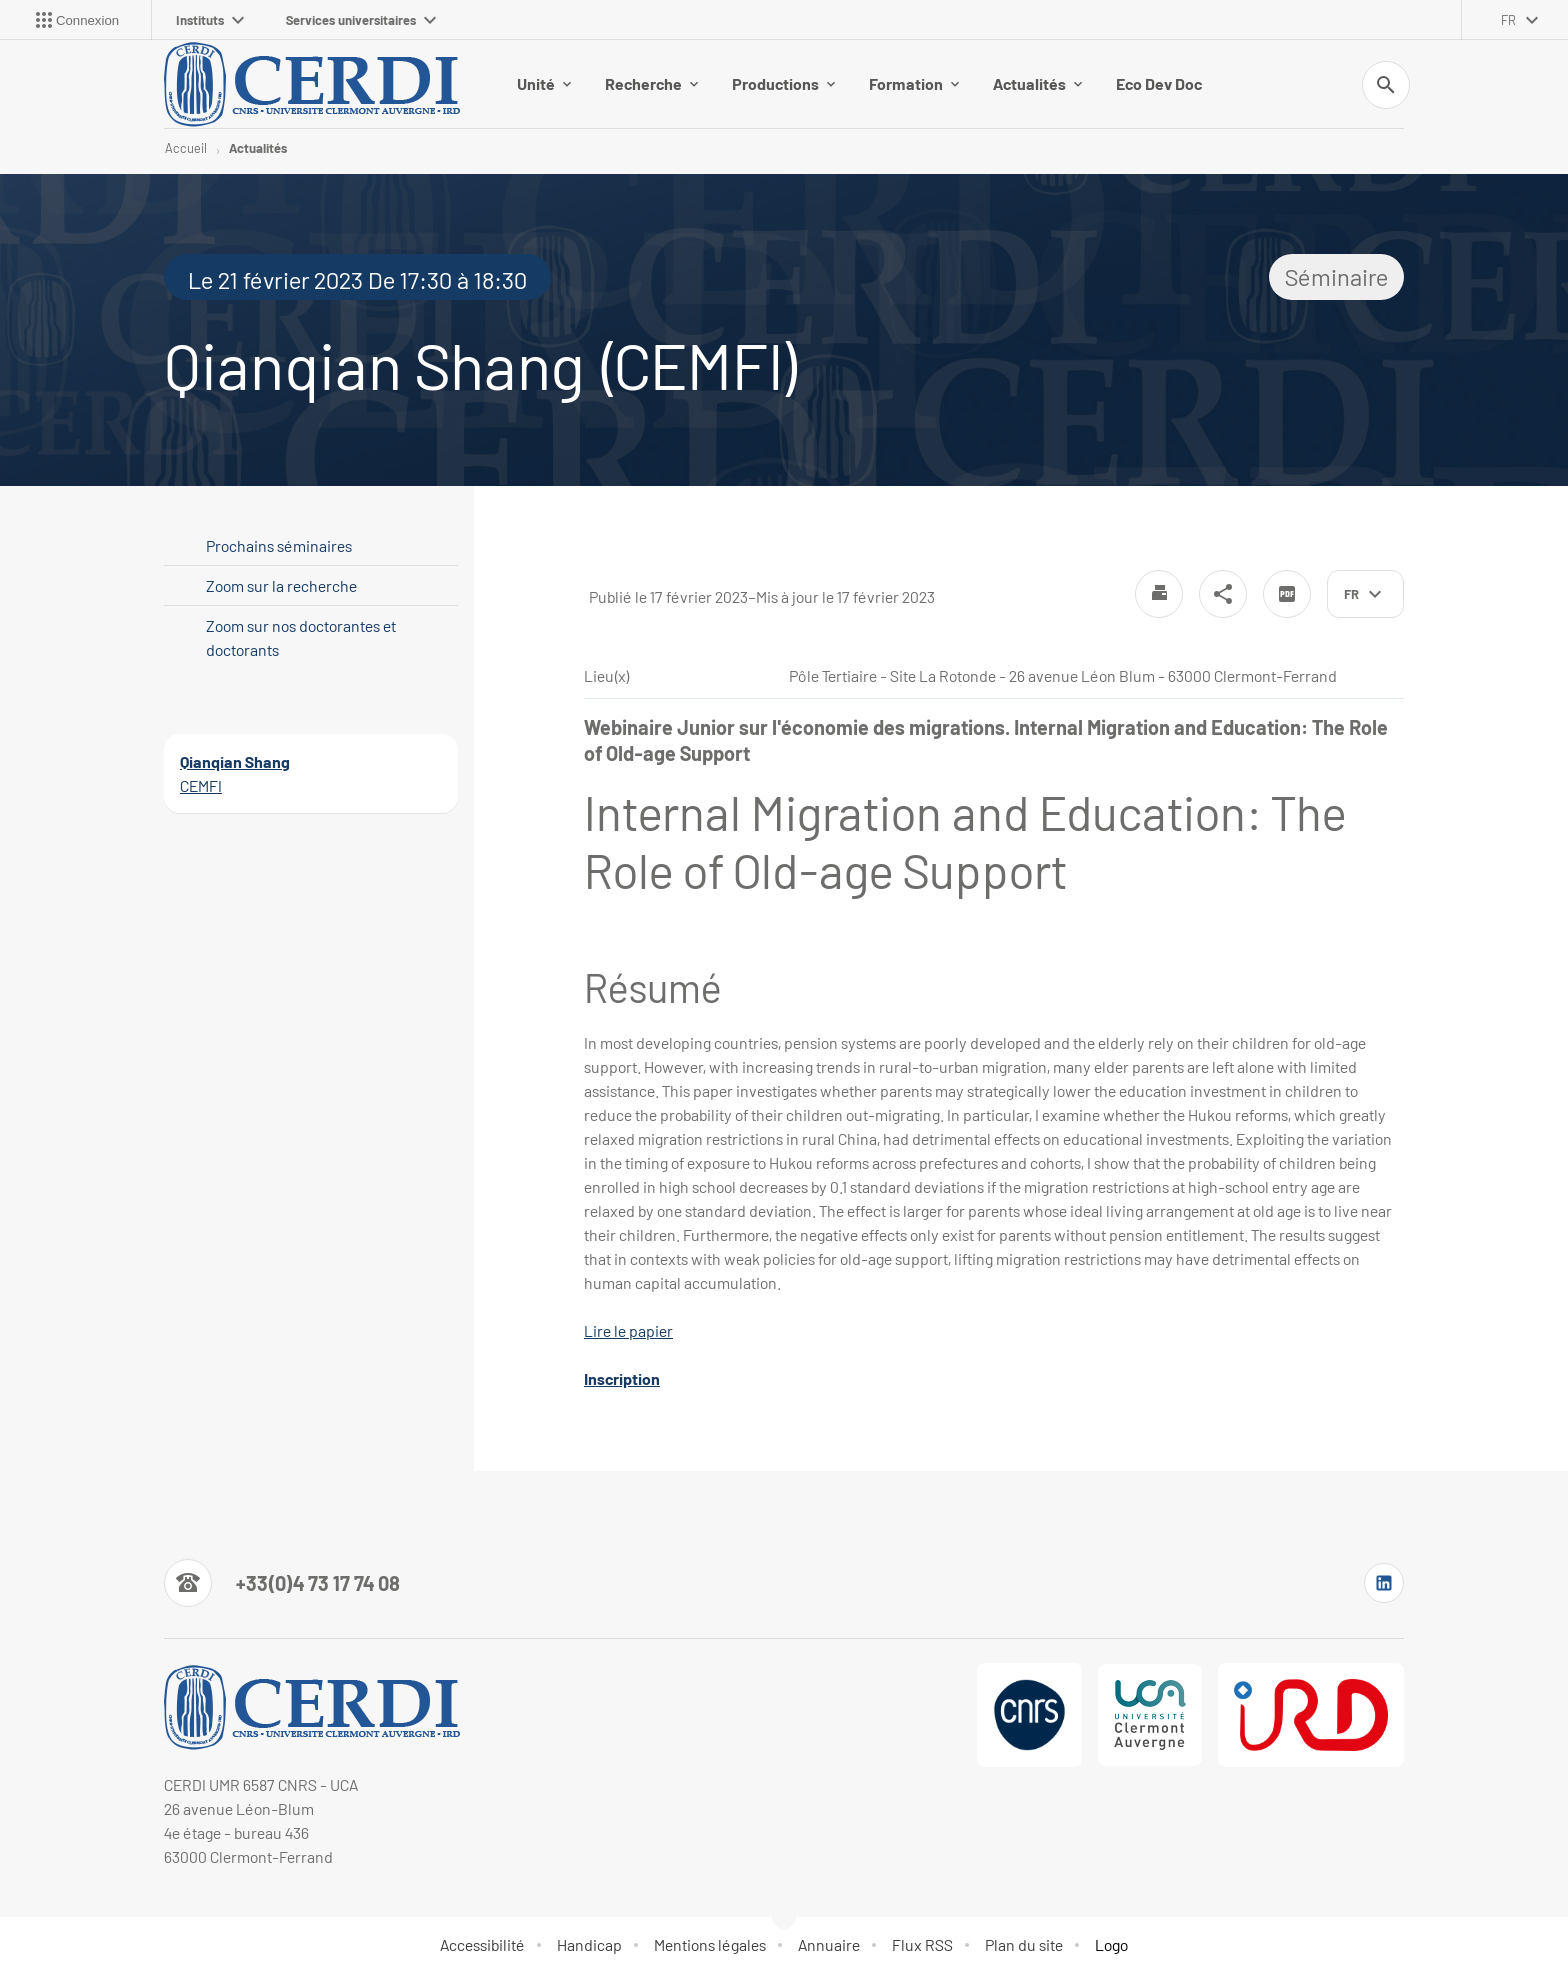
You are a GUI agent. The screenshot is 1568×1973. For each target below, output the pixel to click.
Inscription (622, 1378)
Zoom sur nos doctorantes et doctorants (301, 637)
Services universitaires (361, 20)
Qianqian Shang (235, 761)
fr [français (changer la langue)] (1508, 20)
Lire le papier (628, 1330)
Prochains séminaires (279, 545)
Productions (783, 83)
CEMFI (201, 785)
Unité (544, 83)
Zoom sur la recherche (281, 585)
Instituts (210, 20)
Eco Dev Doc (1159, 83)
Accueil (186, 148)
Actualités (1037, 83)
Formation (914, 83)
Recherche (651, 83)
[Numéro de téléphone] (282, 1583)
